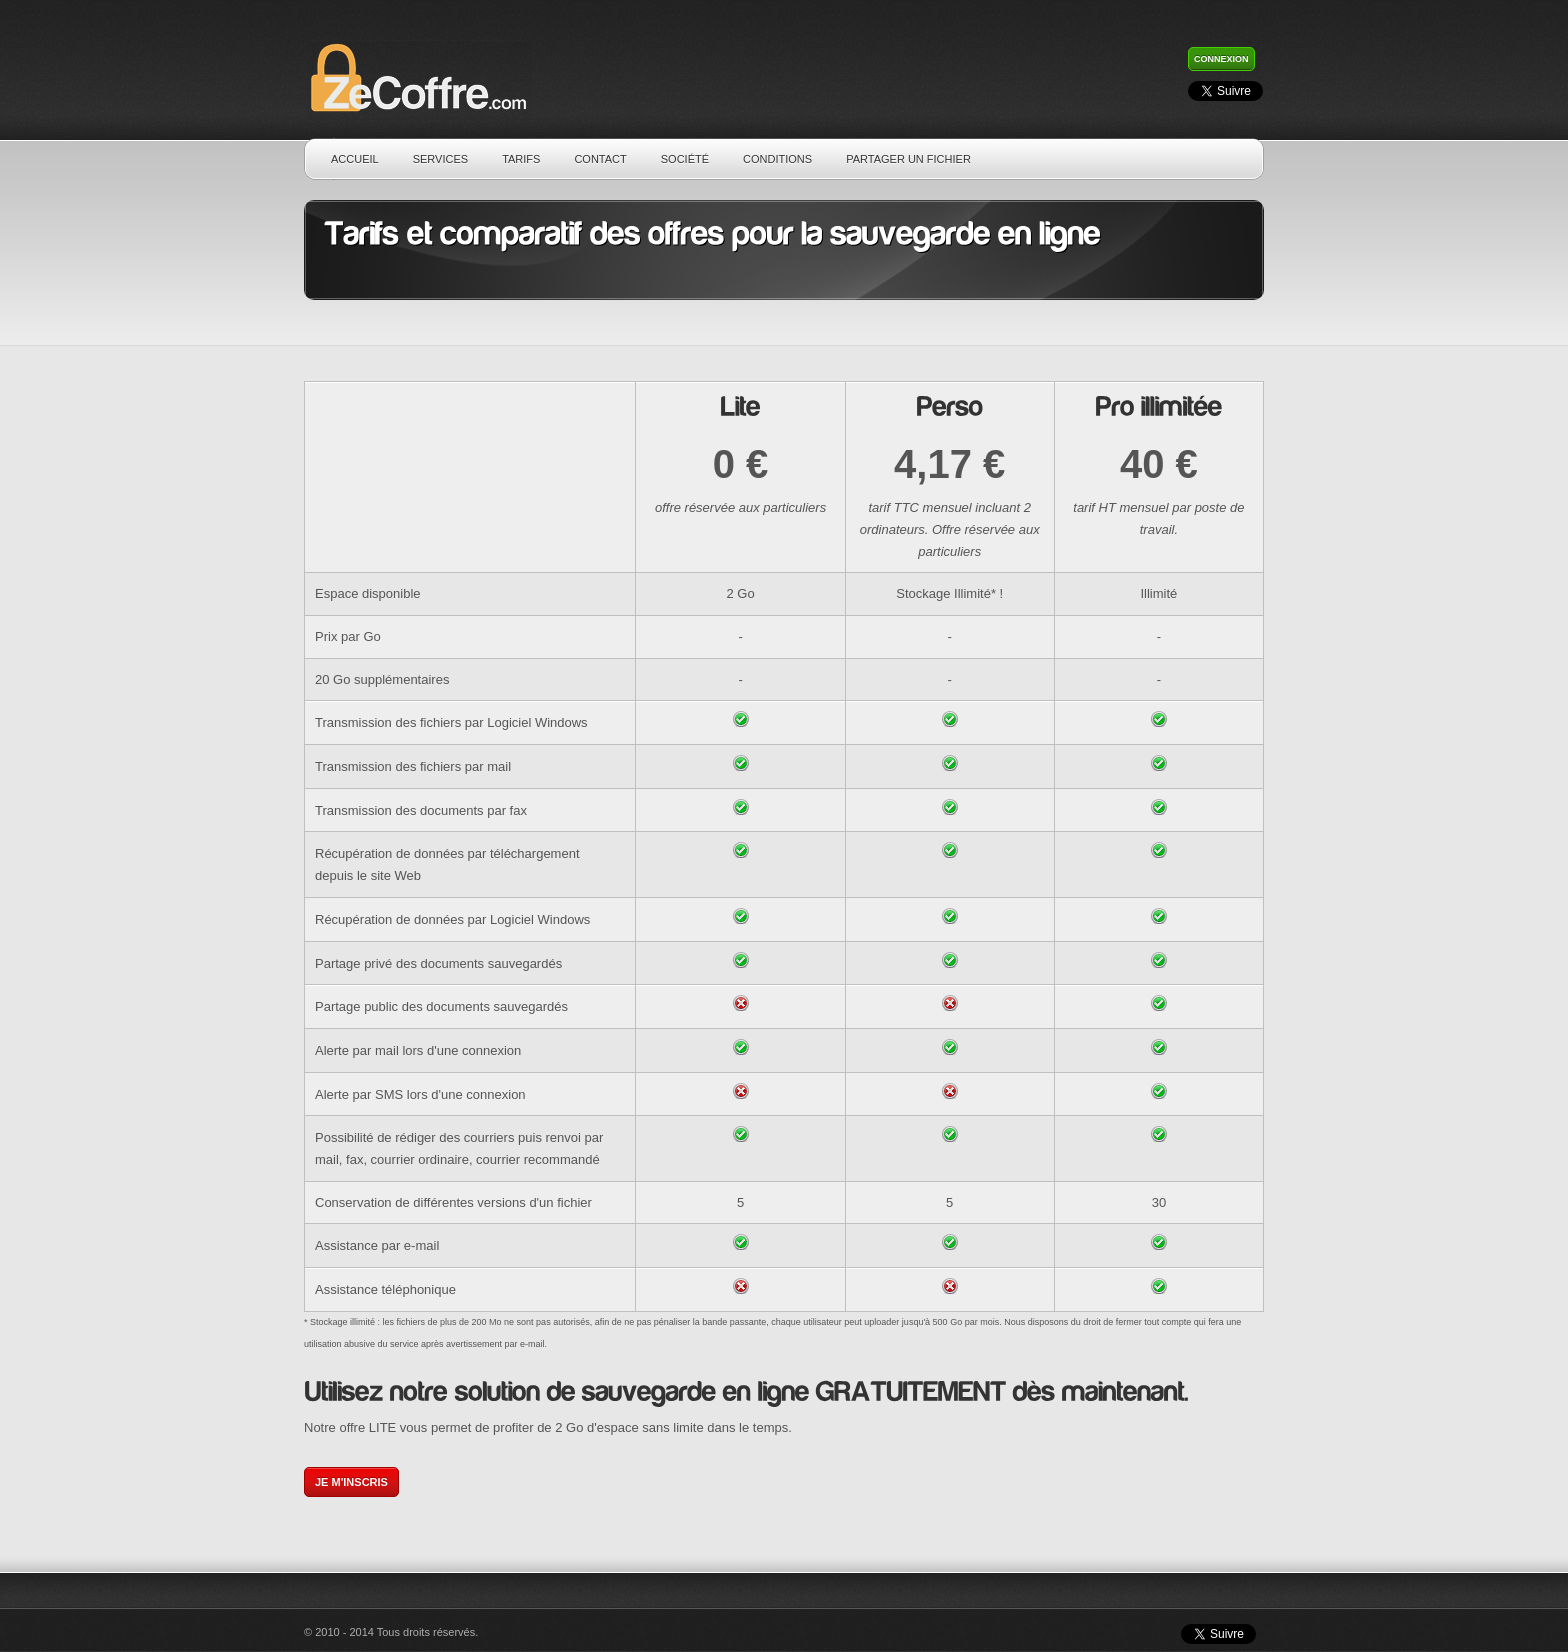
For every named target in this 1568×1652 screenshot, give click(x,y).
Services (440, 159)
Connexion (1221, 59)
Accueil (355, 159)
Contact (600, 159)
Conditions (777, 159)
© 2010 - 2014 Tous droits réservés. (391, 1632)
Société (685, 159)
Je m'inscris (351, 1482)
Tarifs (521, 159)
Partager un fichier (908, 159)
